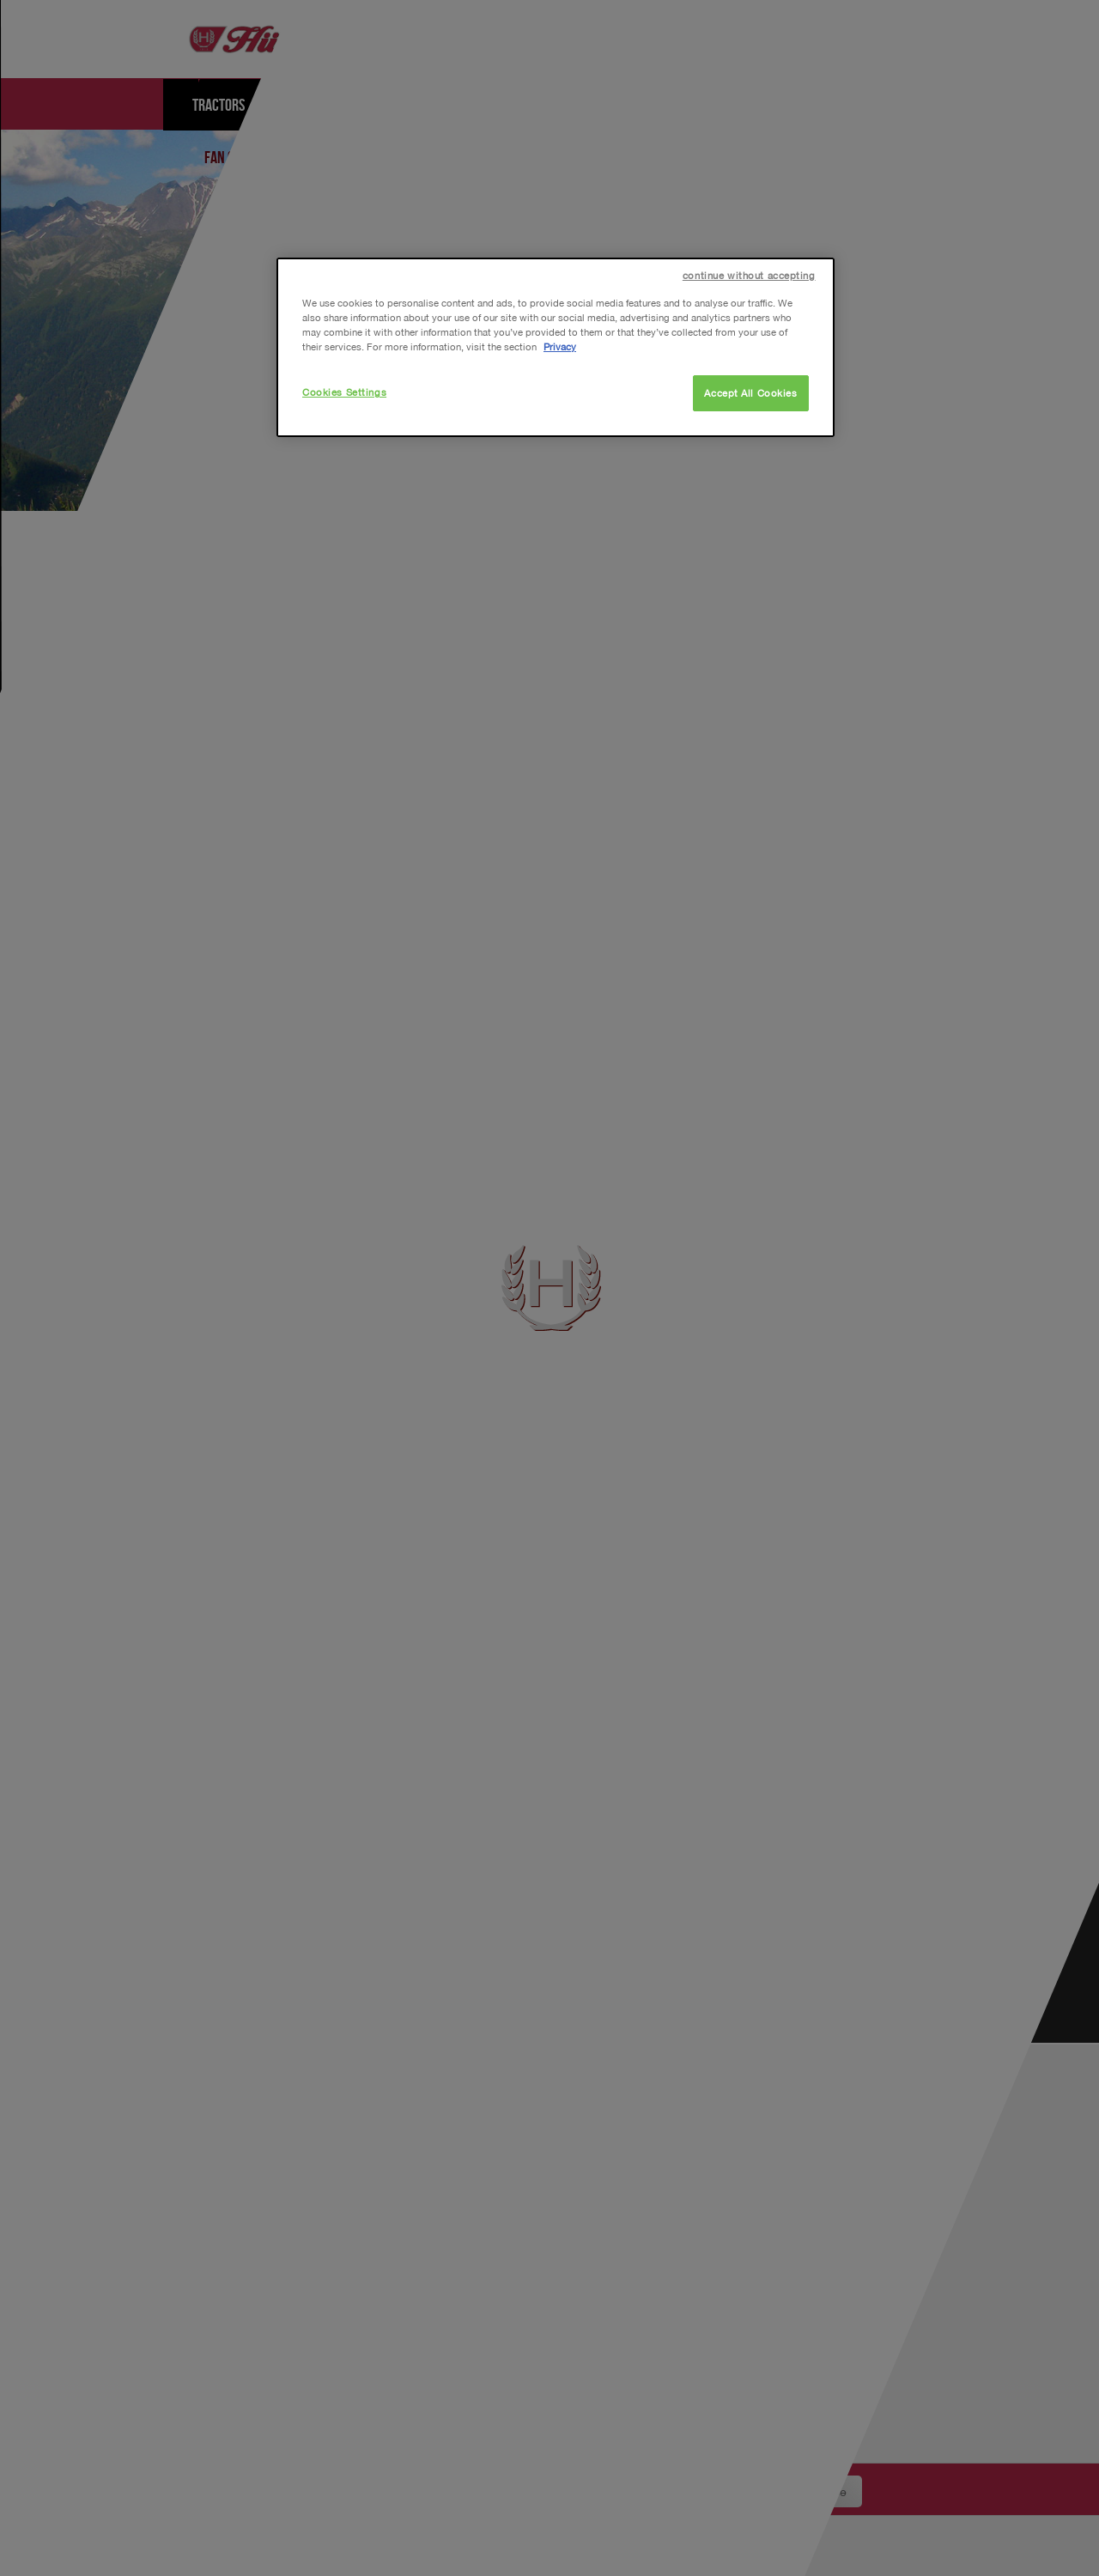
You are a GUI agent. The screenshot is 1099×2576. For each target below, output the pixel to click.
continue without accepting (749, 275)
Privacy (559, 346)
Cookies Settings (344, 392)
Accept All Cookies (750, 392)
